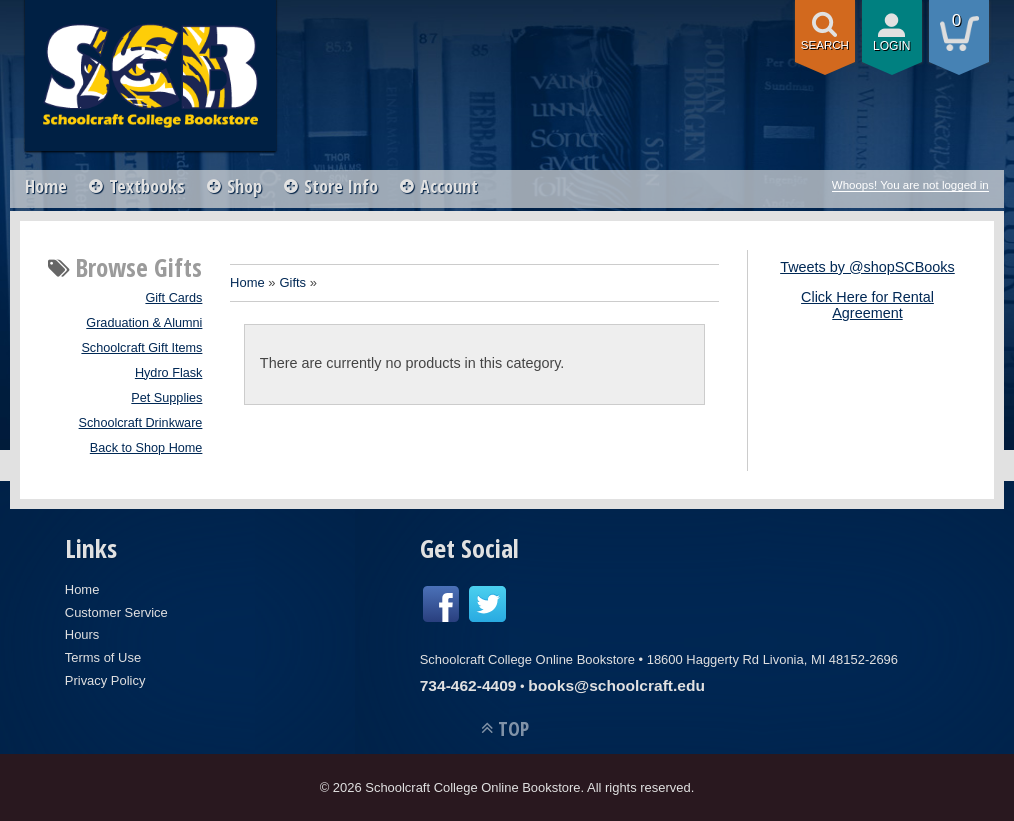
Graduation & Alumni (144, 323)
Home (46, 186)
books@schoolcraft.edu (616, 685)
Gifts (292, 282)
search (825, 45)
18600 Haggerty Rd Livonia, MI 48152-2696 (772, 659)
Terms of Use (103, 657)
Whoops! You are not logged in (910, 185)
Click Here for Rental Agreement (867, 305)
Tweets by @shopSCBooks (867, 267)
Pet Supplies (166, 398)
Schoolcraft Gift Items (141, 348)
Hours (82, 634)
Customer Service (116, 612)
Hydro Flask (169, 373)
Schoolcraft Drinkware (141, 423)
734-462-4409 (468, 685)
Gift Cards (173, 298)
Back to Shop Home (146, 448)
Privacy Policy (105, 680)
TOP (513, 728)
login (892, 46)
